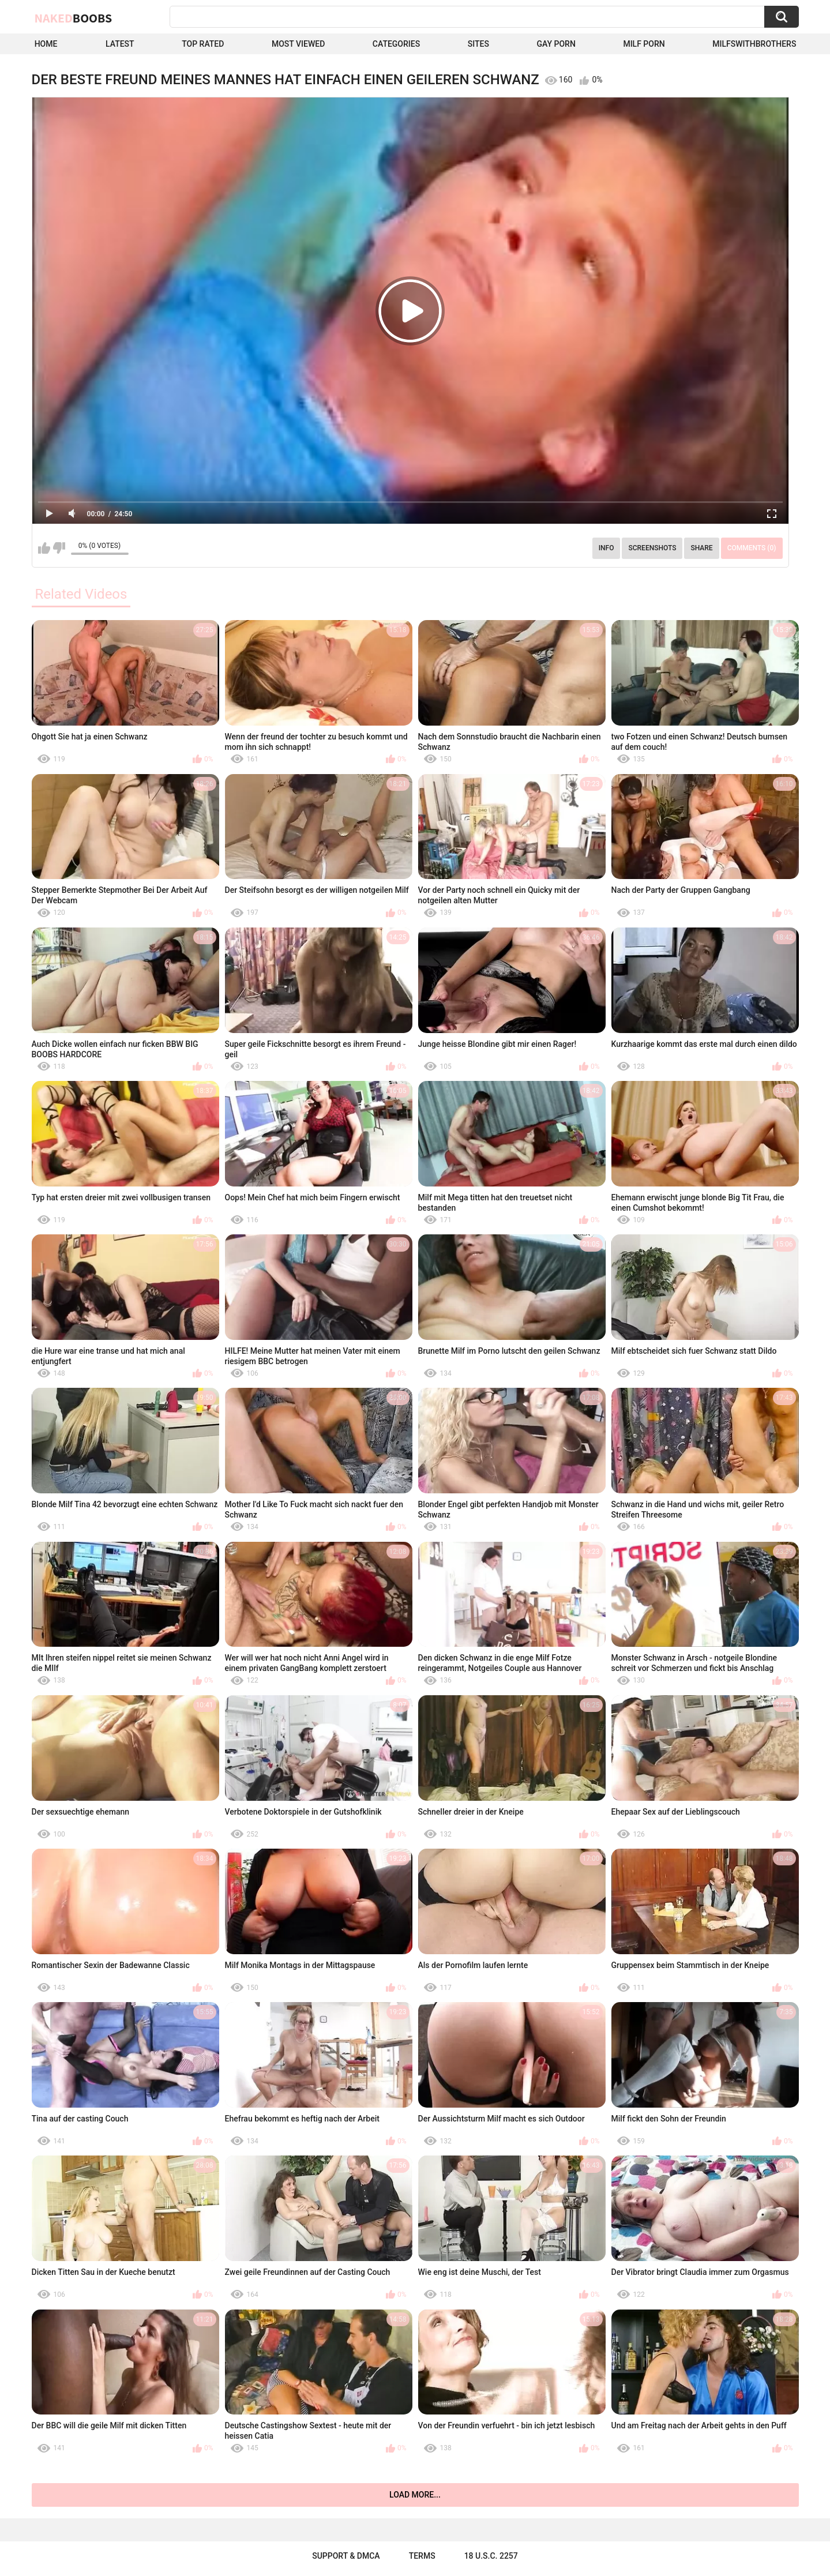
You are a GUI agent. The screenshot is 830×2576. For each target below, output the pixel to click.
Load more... (415, 2494)
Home (46, 43)
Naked (73, 18)
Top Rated (203, 43)
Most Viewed (298, 43)
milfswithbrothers (754, 43)
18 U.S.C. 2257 (491, 2555)
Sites (478, 43)
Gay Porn (555, 43)
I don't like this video (59, 548)
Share (701, 548)
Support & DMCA (346, 2555)
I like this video (44, 548)
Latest (120, 43)
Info (606, 548)
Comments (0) (751, 548)
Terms (422, 2555)
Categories (396, 43)
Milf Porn (643, 43)
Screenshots (652, 548)
